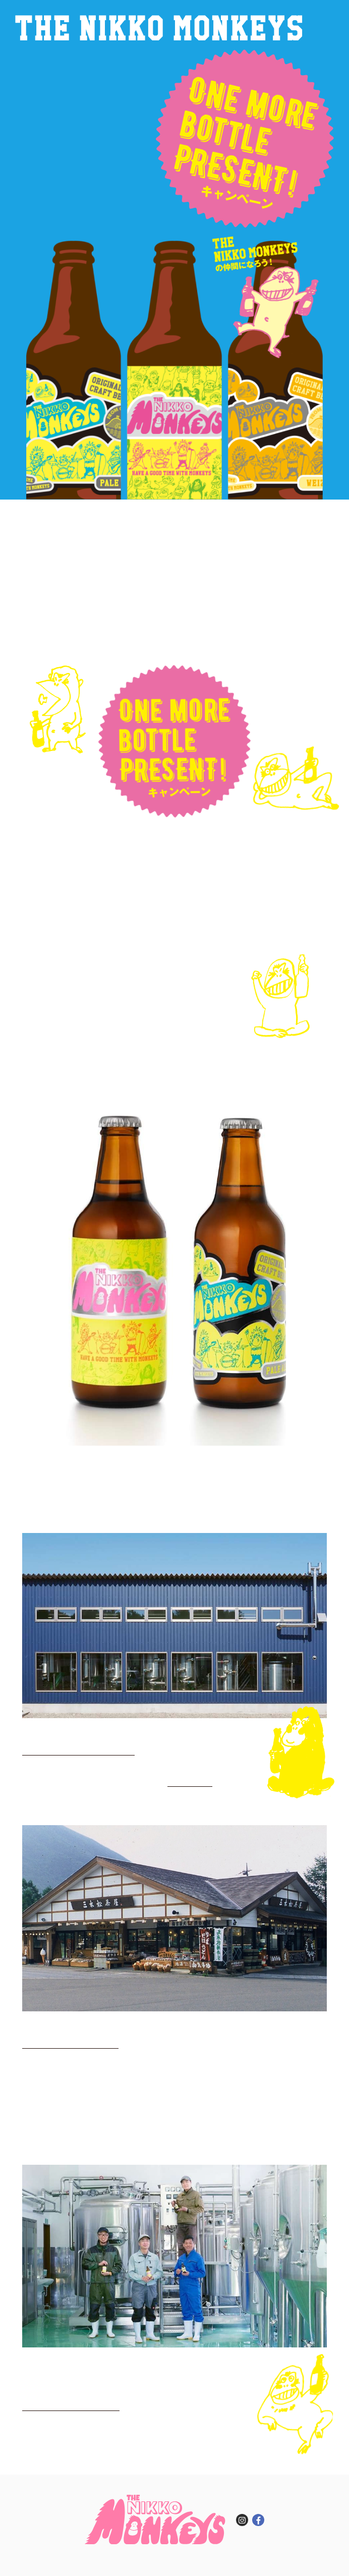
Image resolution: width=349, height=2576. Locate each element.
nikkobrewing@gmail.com (71, 2404)
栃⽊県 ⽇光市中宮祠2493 (70, 2042)
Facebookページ (189, 1781)
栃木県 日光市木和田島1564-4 (78, 1748)
